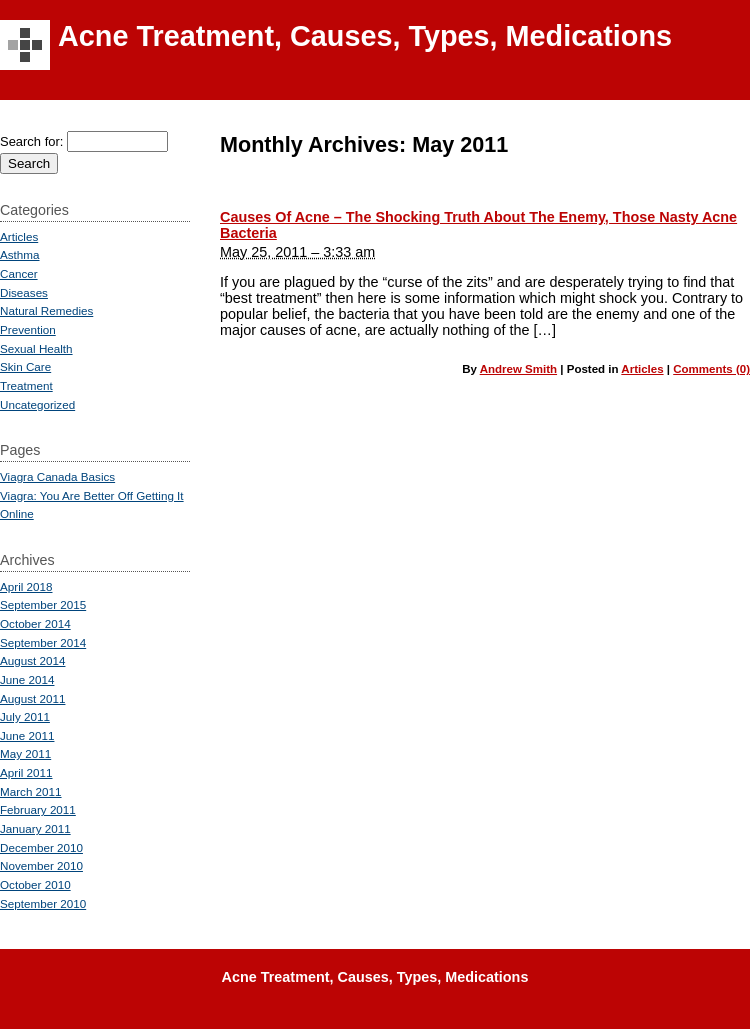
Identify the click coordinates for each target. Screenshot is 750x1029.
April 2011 (26, 772)
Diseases (24, 292)
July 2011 (25, 716)
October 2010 (35, 884)
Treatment (26, 385)
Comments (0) (711, 369)
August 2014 (32, 660)
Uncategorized (37, 404)
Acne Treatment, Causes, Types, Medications (365, 36)
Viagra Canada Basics (57, 476)
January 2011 (35, 828)
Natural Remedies (46, 310)
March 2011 (31, 791)
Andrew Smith (518, 369)
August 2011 (32, 698)
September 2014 (43, 642)
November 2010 (41, 865)
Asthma (20, 254)
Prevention (28, 329)
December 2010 (41, 847)
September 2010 (43, 903)
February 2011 (38, 809)
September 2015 (43, 604)
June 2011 (27, 735)
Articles (642, 369)
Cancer (19, 273)
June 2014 (27, 679)
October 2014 (35, 623)
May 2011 (25, 753)
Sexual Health (36, 348)
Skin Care (25, 366)
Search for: (31, 141)
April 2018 (26, 586)
